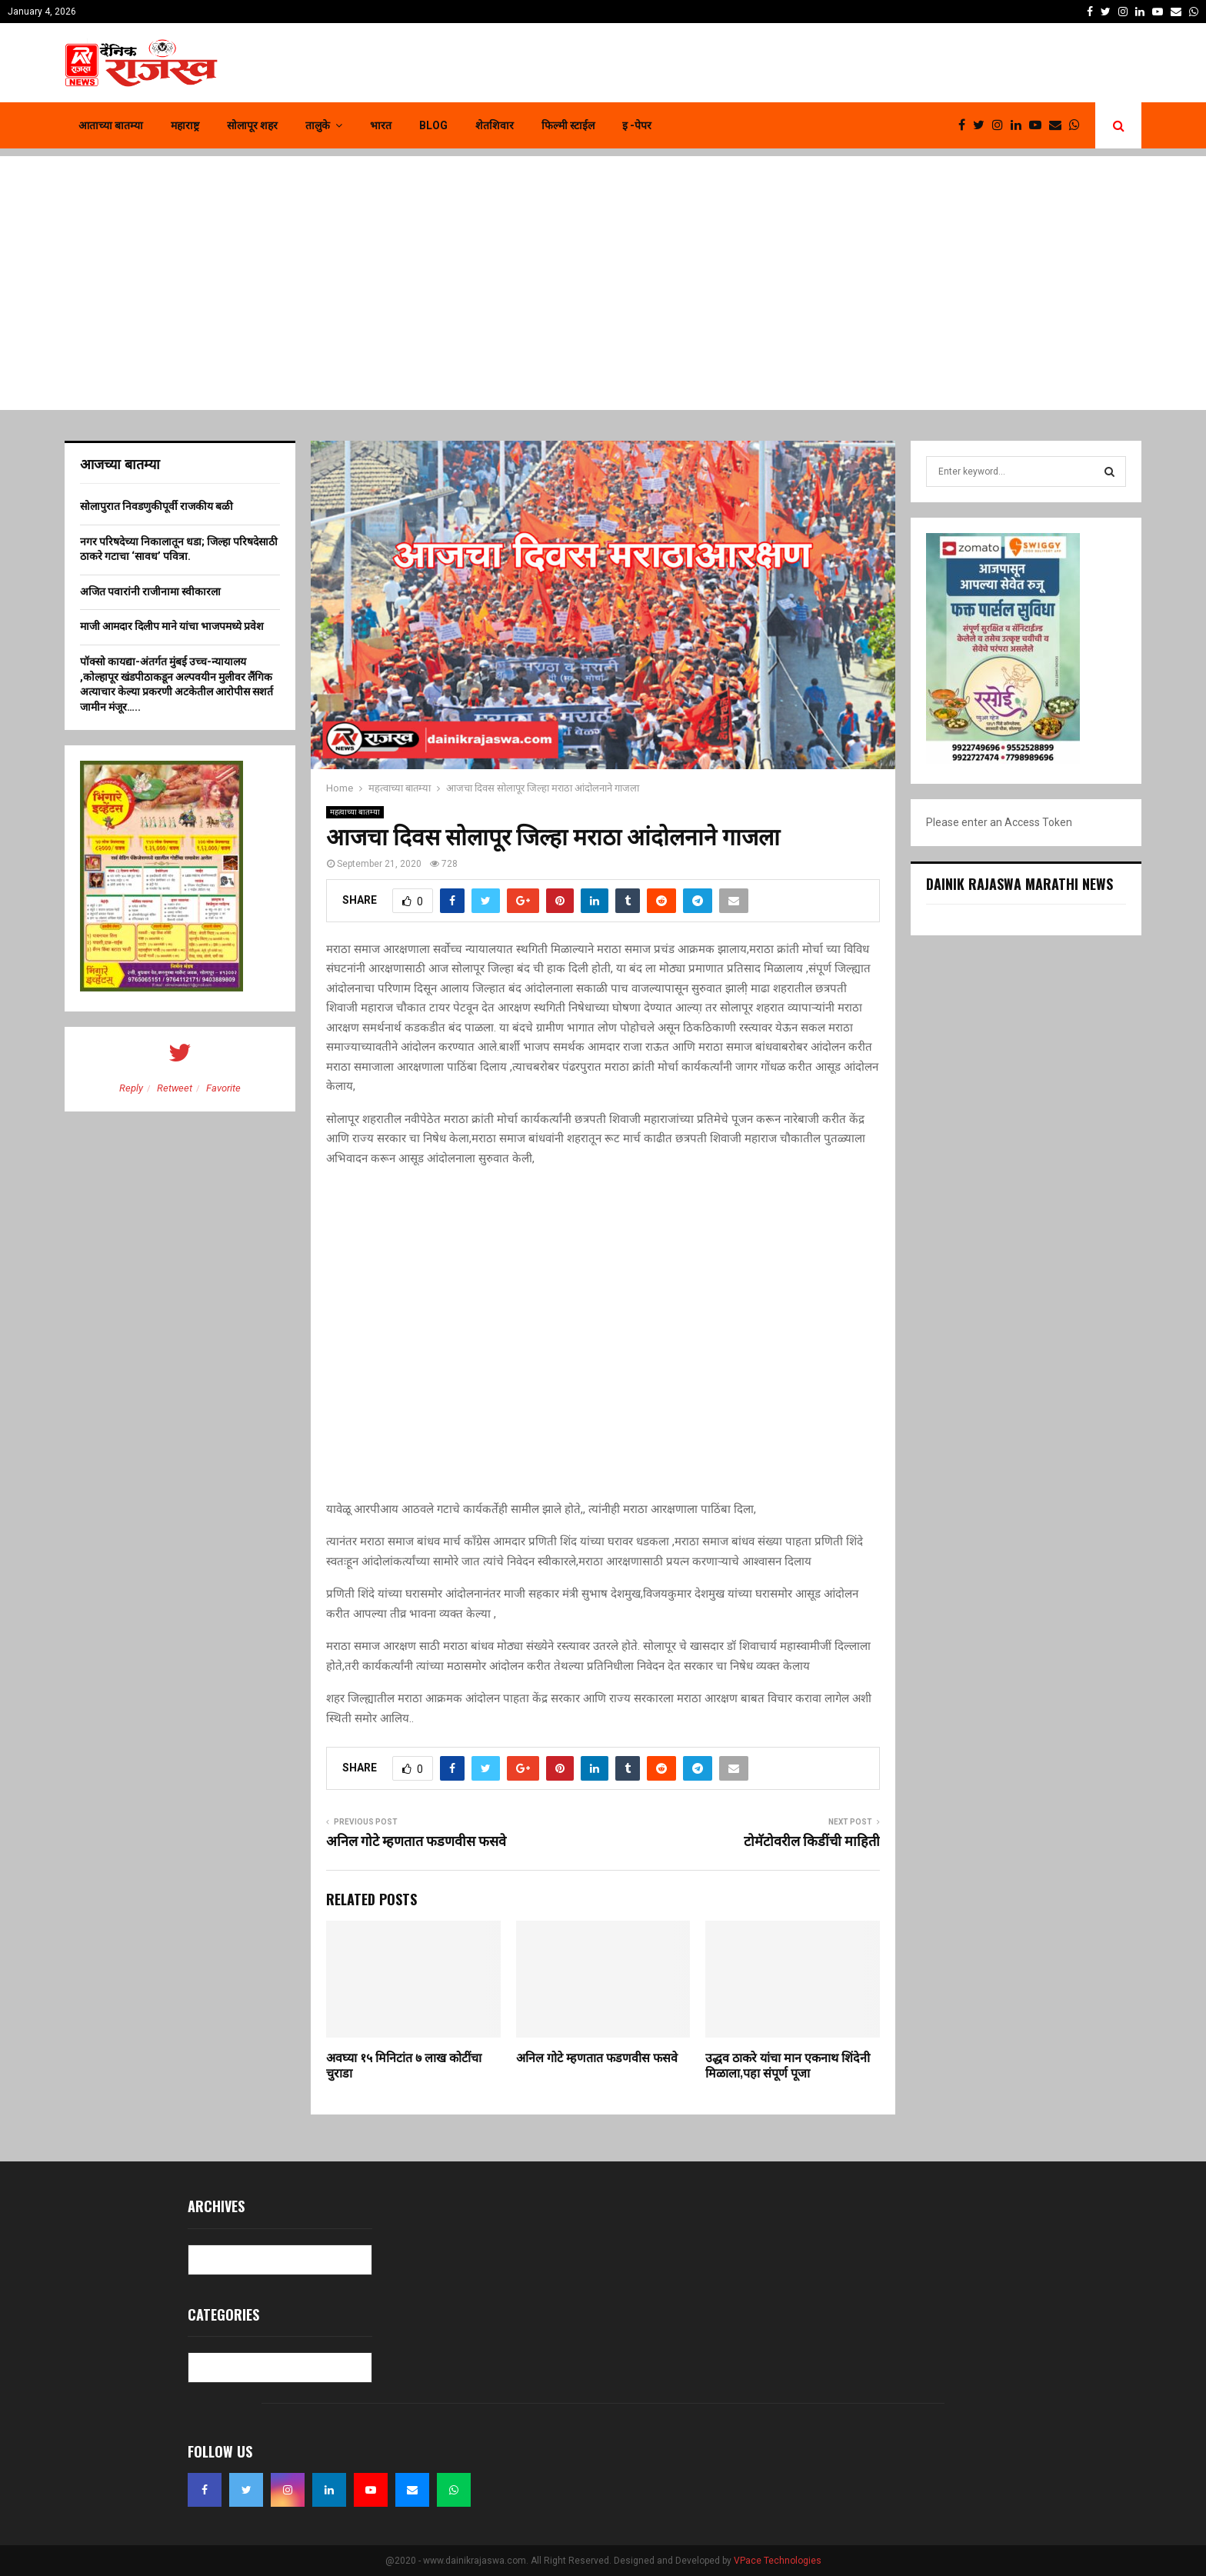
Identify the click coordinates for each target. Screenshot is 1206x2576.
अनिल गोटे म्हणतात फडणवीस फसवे (416, 1842)
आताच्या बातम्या (110, 125)
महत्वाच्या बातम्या (355, 812)
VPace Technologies (777, 2560)
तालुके (317, 125)
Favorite (223, 1088)
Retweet (174, 1088)
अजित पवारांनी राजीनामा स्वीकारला (150, 591)
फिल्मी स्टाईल (568, 125)
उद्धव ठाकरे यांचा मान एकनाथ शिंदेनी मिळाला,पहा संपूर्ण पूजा (787, 2066)
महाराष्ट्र (185, 125)
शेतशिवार (494, 125)
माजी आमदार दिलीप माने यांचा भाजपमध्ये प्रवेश (172, 626)
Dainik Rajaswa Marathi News (1019, 884)
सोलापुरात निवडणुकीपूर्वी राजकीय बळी (156, 506)
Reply (131, 1088)
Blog (433, 125)
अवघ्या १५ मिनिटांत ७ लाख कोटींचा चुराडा (403, 2066)
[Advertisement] (603, 264)
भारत (380, 125)
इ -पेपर (636, 125)
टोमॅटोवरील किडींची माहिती (812, 1842)
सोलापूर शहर (252, 125)
